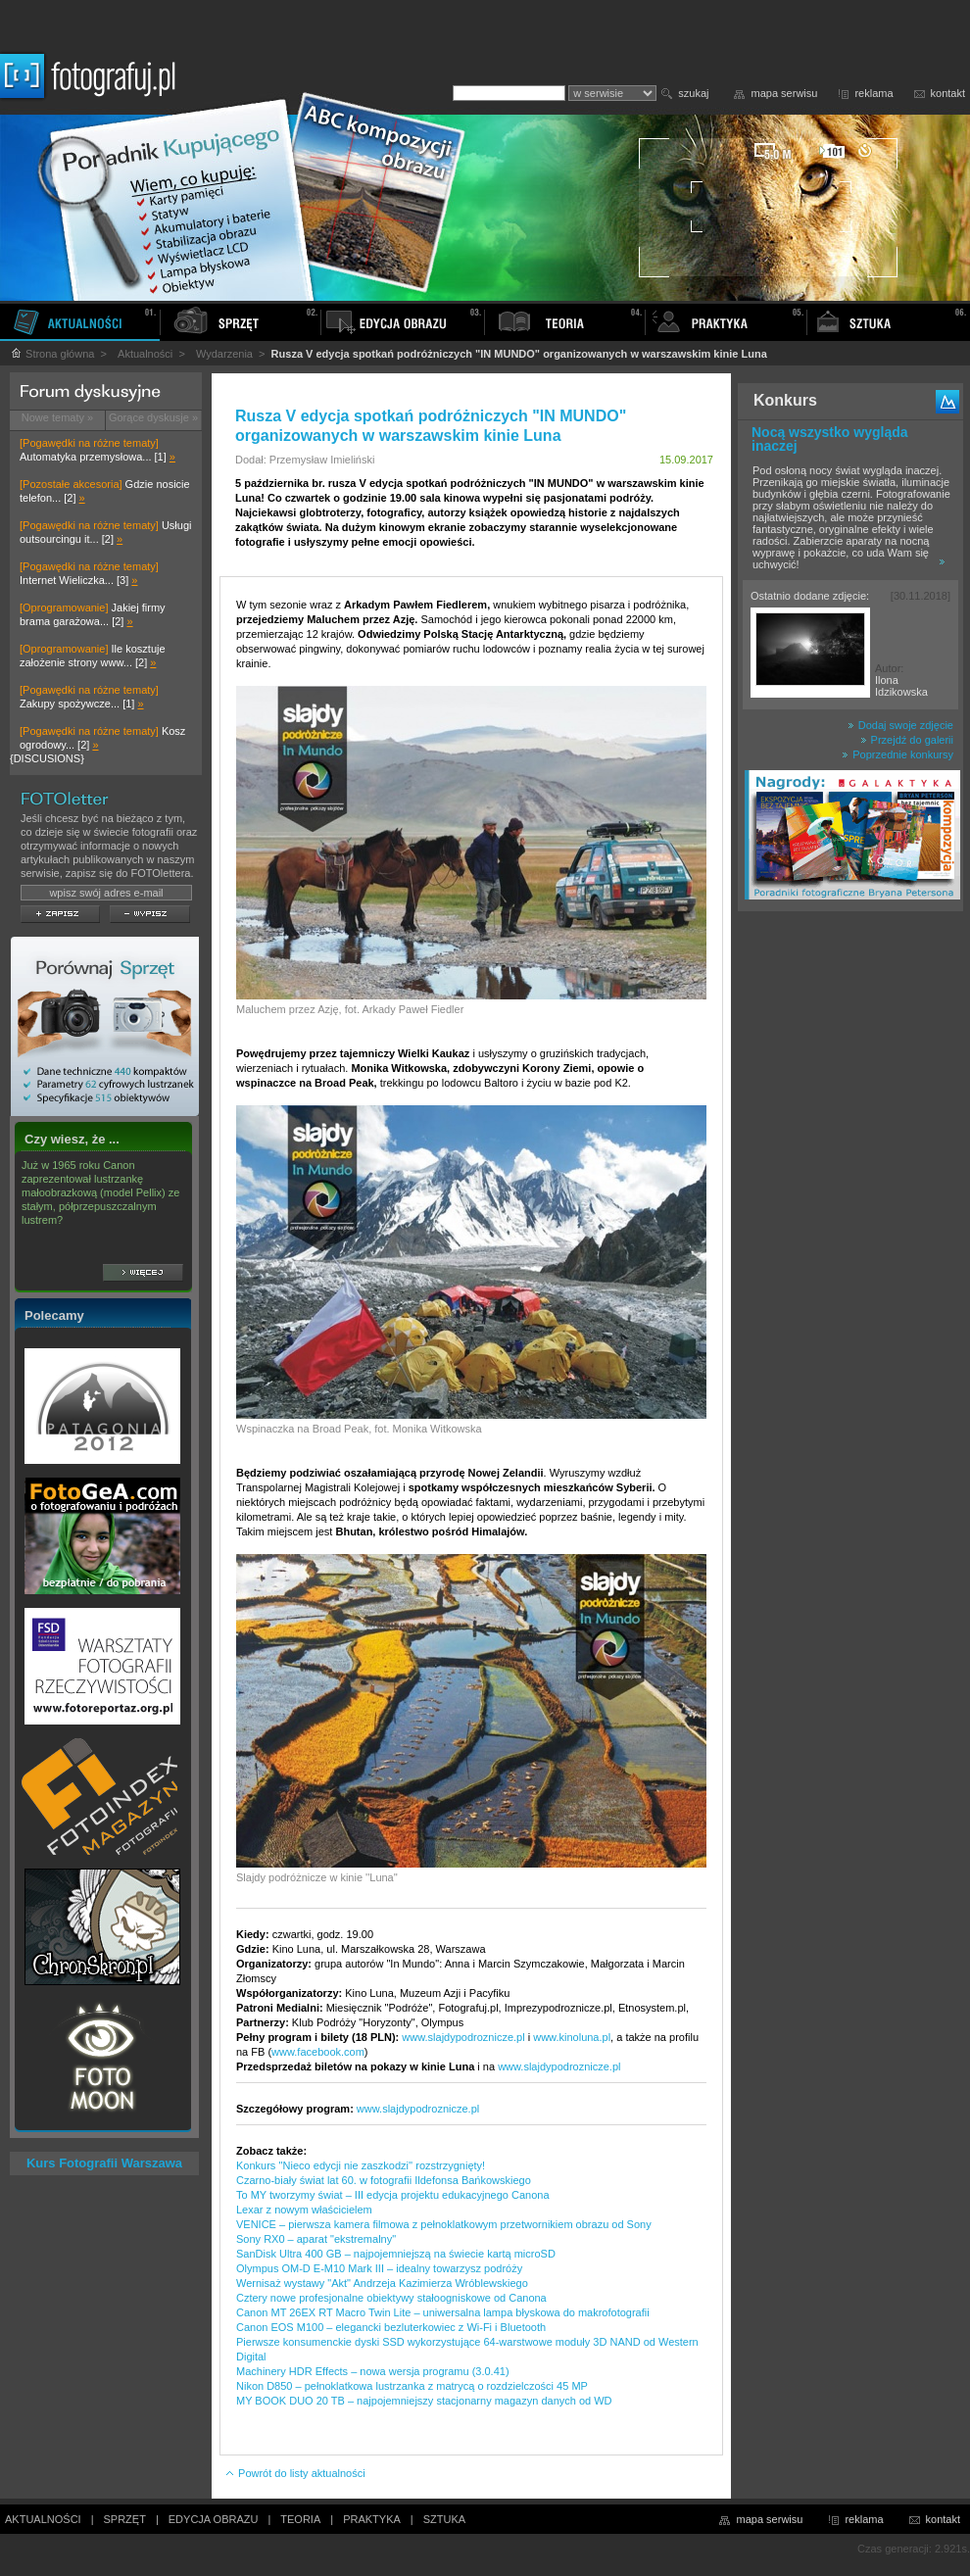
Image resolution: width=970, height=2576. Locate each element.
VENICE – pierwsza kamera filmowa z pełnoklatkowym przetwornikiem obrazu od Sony (444, 2224)
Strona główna (52, 354)
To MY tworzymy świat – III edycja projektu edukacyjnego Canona (393, 2195)
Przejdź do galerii (906, 740)
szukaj (693, 93)
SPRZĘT (125, 2519)
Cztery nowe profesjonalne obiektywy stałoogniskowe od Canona (391, 2298)
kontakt (948, 93)
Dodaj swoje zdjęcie (900, 725)
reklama (873, 93)
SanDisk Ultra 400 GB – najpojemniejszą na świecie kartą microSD (396, 2254)
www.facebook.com (317, 2052)
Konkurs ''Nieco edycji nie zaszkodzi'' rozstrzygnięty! (360, 2165)
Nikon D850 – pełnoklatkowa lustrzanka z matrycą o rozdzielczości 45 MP (412, 2386)
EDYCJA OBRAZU (214, 2519)
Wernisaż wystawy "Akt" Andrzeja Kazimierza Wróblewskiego (382, 2283)
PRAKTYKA (372, 2519)
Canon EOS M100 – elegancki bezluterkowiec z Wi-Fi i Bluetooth (391, 2327)
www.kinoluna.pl (571, 2037)
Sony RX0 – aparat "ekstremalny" (316, 2239)
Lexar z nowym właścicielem (304, 2209)
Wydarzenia (224, 354)
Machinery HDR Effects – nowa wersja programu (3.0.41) (372, 2371)
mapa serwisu (785, 93)
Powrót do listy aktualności (294, 2473)
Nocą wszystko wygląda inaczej (830, 439)
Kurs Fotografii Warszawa (104, 2163)
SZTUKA (444, 2519)
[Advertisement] (850, 1229)
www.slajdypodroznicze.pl (463, 2037)
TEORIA (300, 2519)
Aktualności (145, 354)
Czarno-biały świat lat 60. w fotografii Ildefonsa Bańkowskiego (383, 2180)
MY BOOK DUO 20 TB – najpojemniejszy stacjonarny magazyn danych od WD (424, 2400)
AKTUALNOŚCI (43, 2519)
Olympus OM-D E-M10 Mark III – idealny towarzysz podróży (379, 2268)
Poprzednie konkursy (897, 754)
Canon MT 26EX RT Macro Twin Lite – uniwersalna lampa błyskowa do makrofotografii (443, 2312)
